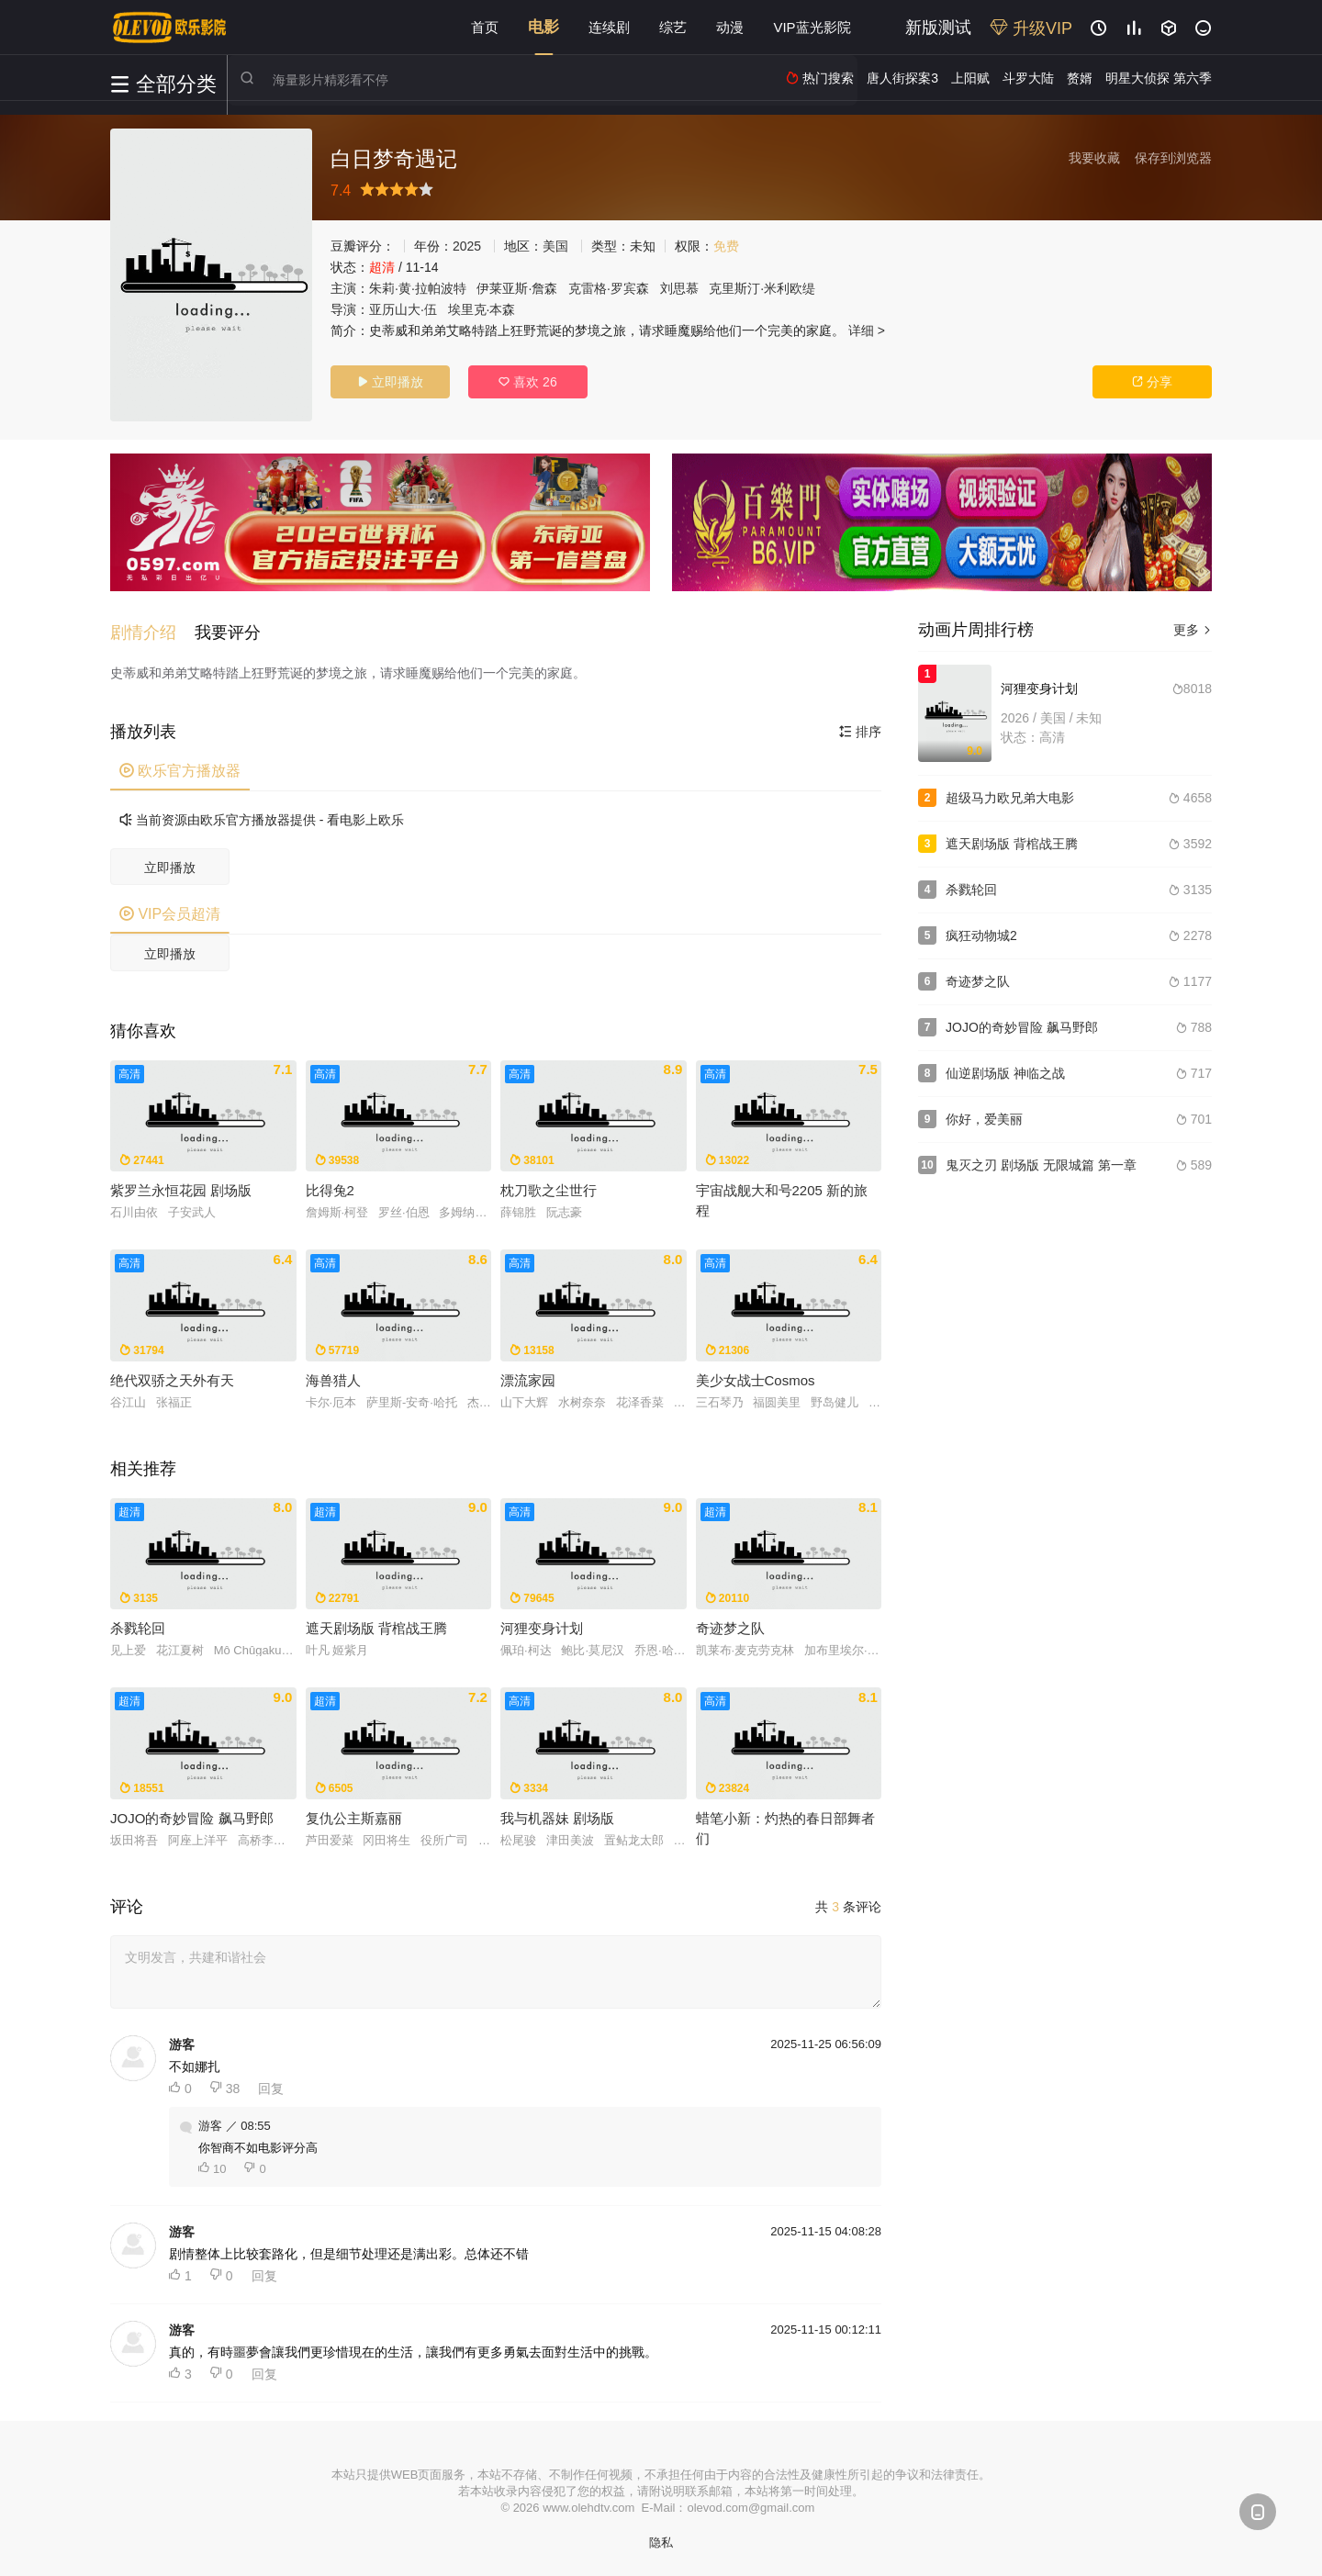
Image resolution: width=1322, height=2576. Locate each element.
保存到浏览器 (1173, 158)
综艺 (673, 27)
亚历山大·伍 (403, 309)
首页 (485, 27)
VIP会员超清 (169, 911)
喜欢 (527, 382)
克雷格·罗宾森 (608, 288)
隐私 (661, 2540)
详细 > (866, 330)
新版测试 (938, 27)
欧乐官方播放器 (180, 768)
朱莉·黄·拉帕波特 (417, 288)
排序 (860, 729)
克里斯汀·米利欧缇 (762, 288)
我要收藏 (1094, 158)
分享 (1152, 382)
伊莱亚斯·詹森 (516, 288)
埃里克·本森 (482, 309)
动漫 (730, 27)
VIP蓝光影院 (811, 27)
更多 (1192, 629)
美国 (555, 246)
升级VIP (1031, 28)
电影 (543, 27)
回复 (271, 2085)
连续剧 (609, 27)
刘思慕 (679, 288)
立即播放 (390, 382)
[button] (152, 630)
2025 (467, 246)
